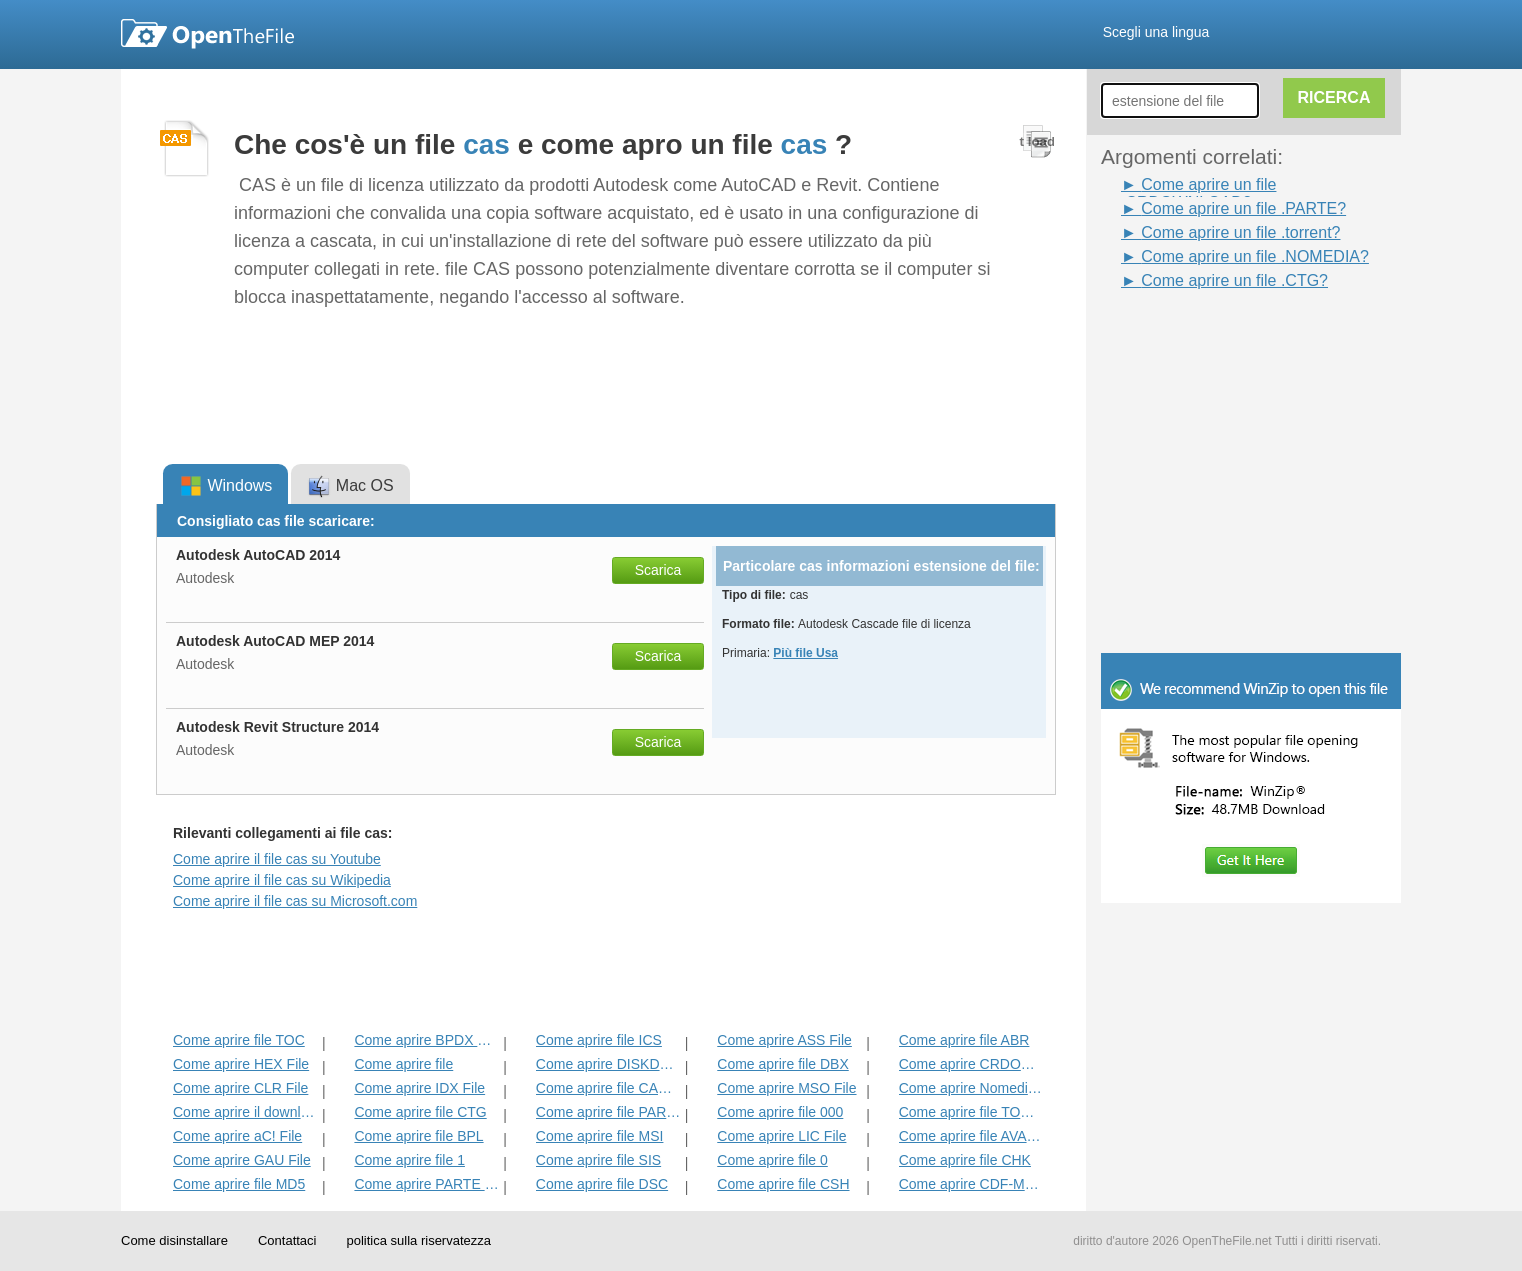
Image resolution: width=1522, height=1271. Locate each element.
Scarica (658, 570)
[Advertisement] (1221, 338)
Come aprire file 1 (409, 1160)
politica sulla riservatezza (418, 1240)
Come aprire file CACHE (608, 1088)
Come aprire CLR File (240, 1088)
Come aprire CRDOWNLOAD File (971, 1064)
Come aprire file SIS (598, 1160)
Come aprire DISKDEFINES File (608, 1064)
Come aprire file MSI (600, 1136)
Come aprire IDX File (419, 1088)
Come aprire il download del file (245, 1112)
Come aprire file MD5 (239, 1184)
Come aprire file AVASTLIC (971, 1136)
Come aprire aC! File (237, 1136)
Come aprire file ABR (964, 1040)
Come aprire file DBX (783, 1064)
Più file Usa (805, 653)
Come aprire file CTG (420, 1112)
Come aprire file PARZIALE (608, 1112)
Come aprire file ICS (599, 1040)
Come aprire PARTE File (426, 1184)
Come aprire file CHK (965, 1160)
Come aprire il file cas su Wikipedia (282, 880)
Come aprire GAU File (242, 1160)
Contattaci (287, 1240)
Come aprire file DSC (602, 1184)
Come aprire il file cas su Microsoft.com (295, 901)
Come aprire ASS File (784, 1040)
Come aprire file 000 (780, 1112)
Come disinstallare (174, 1240)
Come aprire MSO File (786, 1088)
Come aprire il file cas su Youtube (277, 859)
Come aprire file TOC (239, 1040)
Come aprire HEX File (241, 1064)
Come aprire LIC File (781, 1136)
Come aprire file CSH (783, 1184)
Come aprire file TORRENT (971, 1112)
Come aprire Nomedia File (971, 1088)
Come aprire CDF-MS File (971, 1184)
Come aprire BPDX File (426, 1040)
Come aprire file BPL (418, 1136)
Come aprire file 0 (772, 1160)
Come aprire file (403, 1064)
